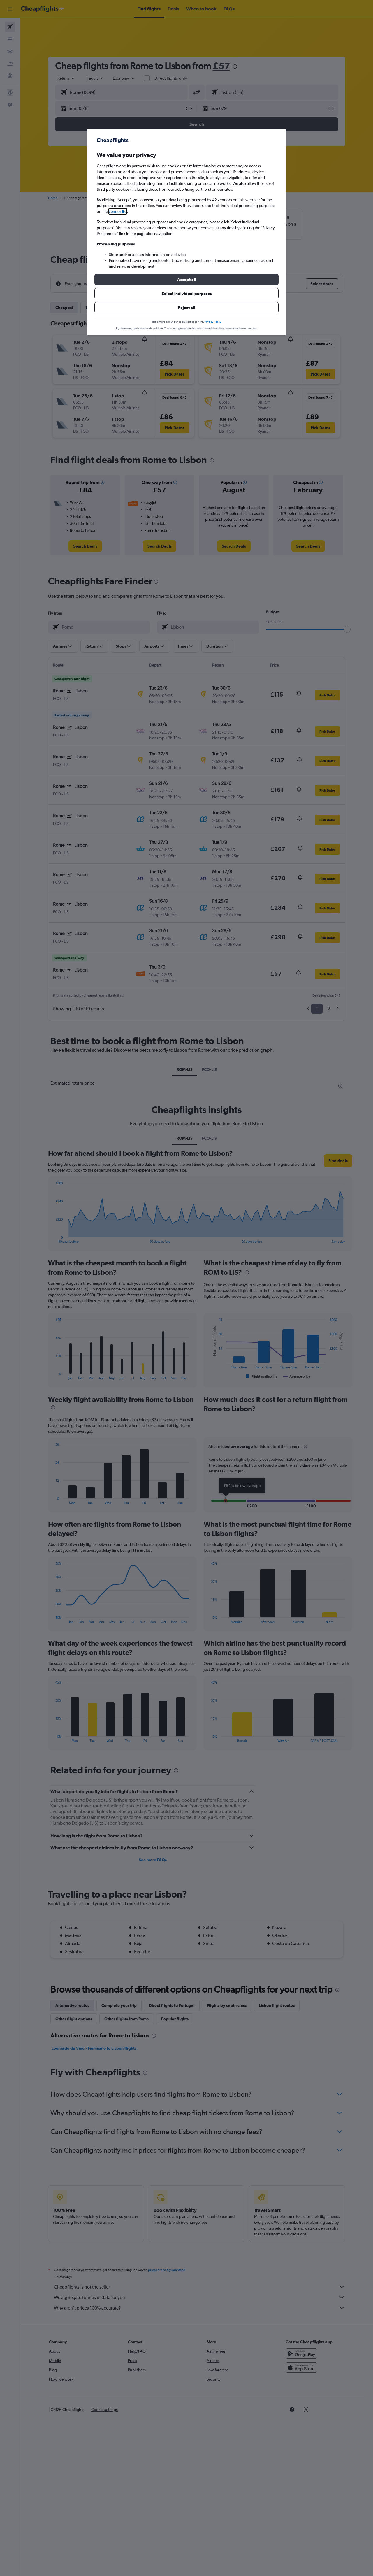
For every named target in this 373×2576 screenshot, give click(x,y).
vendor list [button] (118, 211)
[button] (186, 279)
